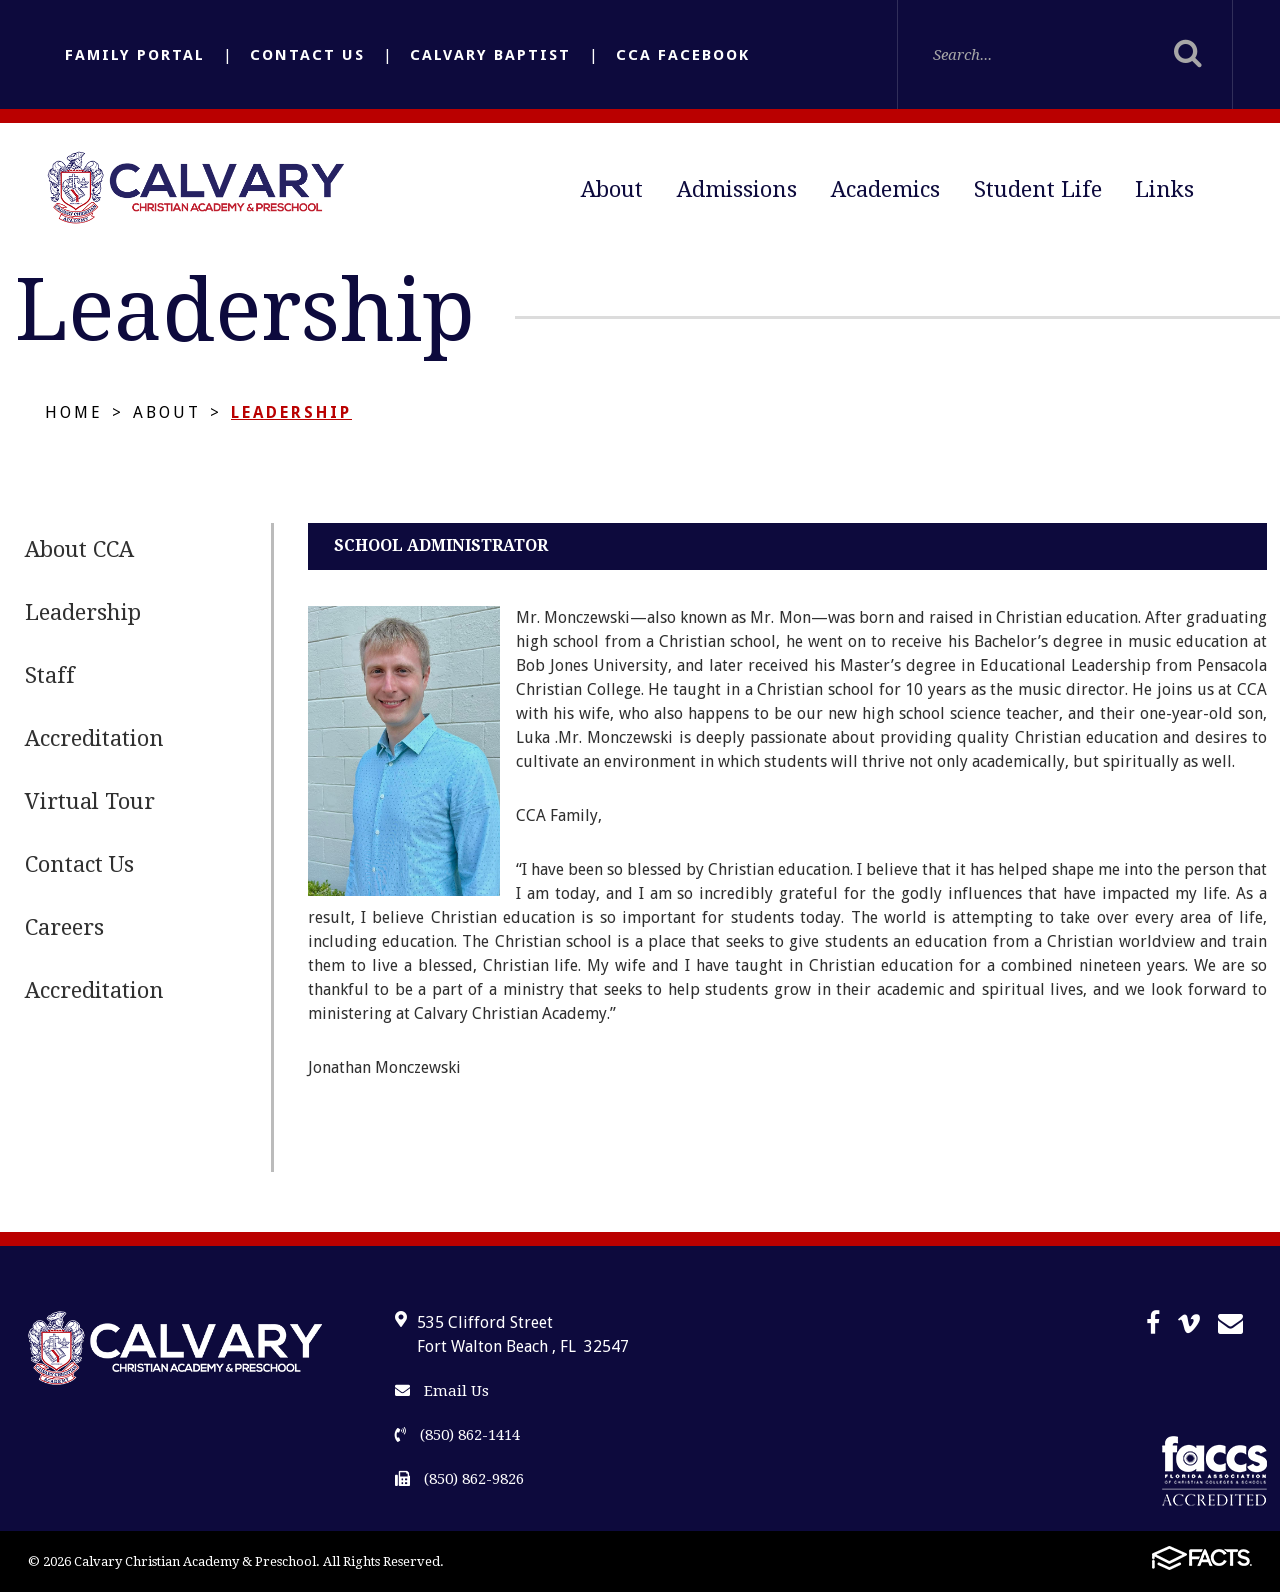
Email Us (442, 1391)
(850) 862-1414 (457, 1435)
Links (1164, 189)
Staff (50, 675)
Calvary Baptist (490, 55)
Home (74, 412)
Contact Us (307, 55)
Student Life (1038, 189)
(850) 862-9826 (459, 1479)
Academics (885, 189)
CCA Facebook (683, 55)
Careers (64, 927)
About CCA (79, 549)
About (612, 189)
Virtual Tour (90, 801)
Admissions (737, 189)
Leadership (291, 412)
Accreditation (94, 738)
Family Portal (135, 55)
